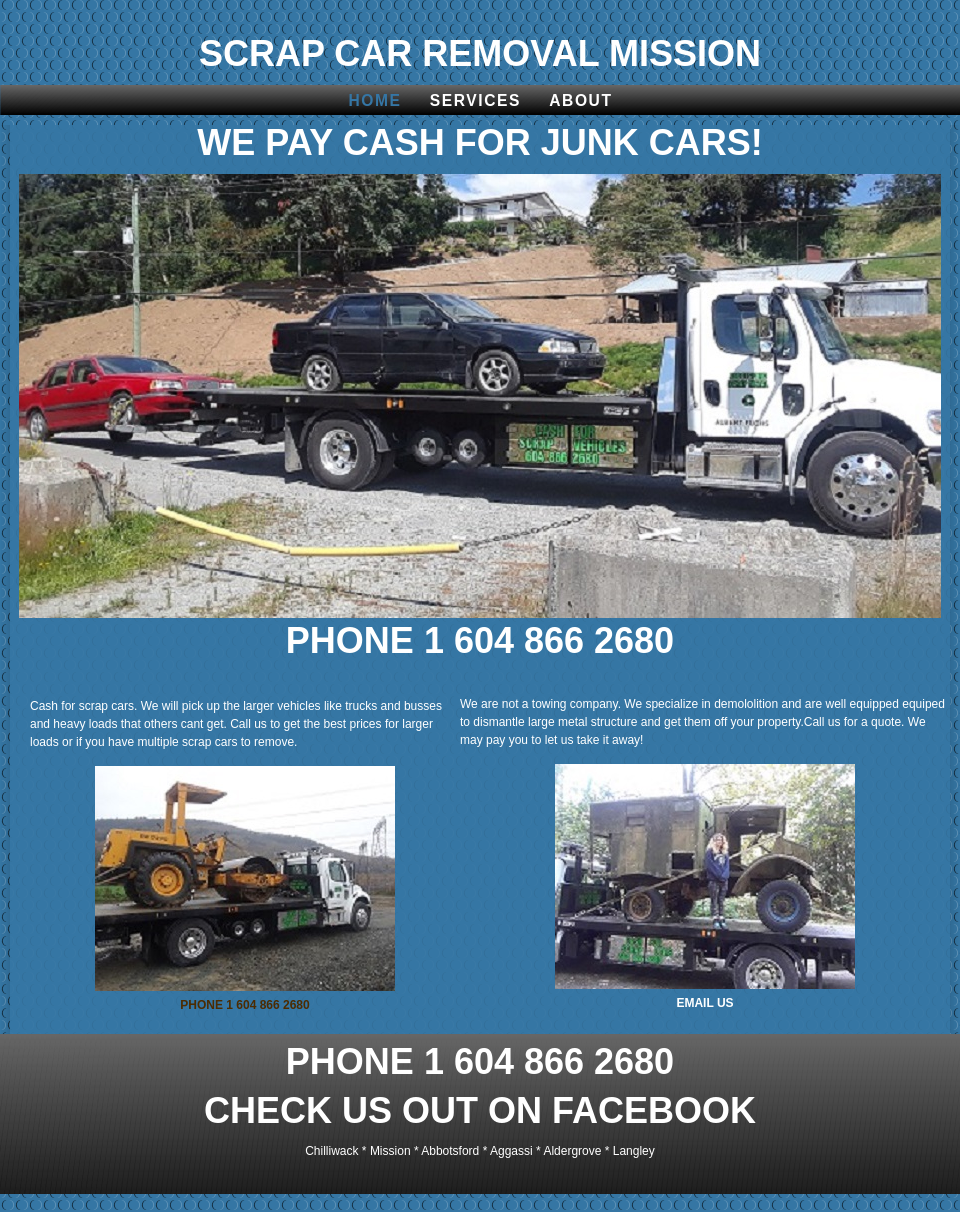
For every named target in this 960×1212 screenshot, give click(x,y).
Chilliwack (331, 1151)
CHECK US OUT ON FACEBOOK (480, 1110)
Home (374, 100)
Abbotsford (450, 1151)
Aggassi (511, 1151)
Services (475, 100)
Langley (634, 1151)
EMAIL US (704, 1003)
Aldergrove (572, 1151)
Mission (390, 1151)
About (580, 100)
